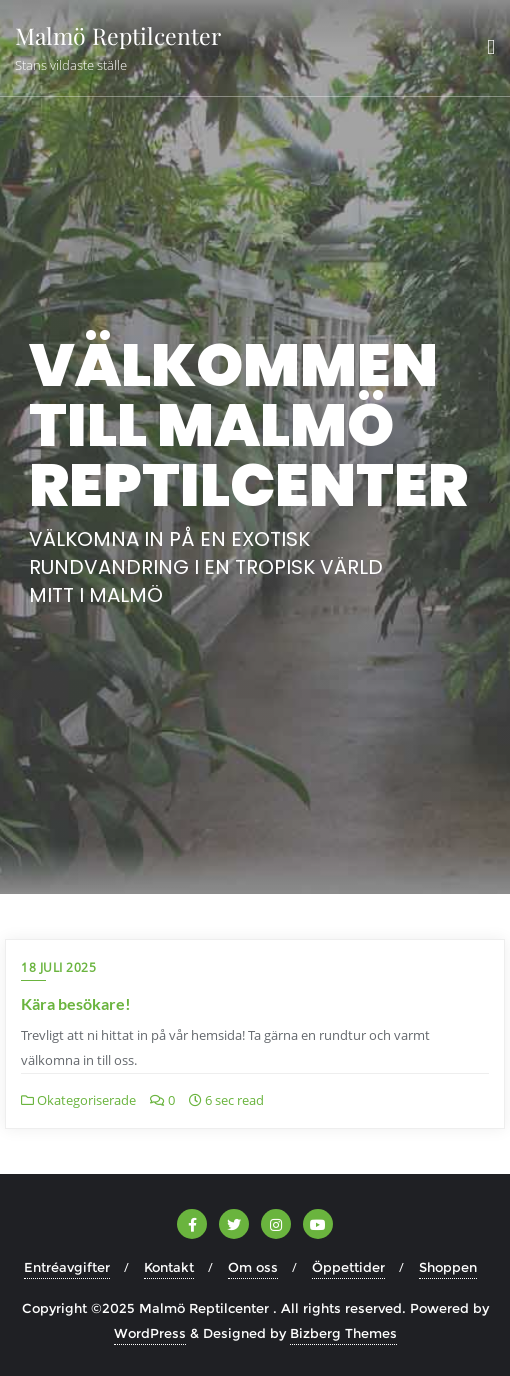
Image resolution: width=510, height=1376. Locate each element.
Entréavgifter (67, 1267)
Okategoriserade (78, 1100)
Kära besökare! (76, 1003)
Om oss (253, 1267)
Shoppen (448, 1267)
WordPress (150, 1333)
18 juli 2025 (58, 967)
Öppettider (348, 1267)
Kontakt (169, 1267)
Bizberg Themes (343, 1333)
